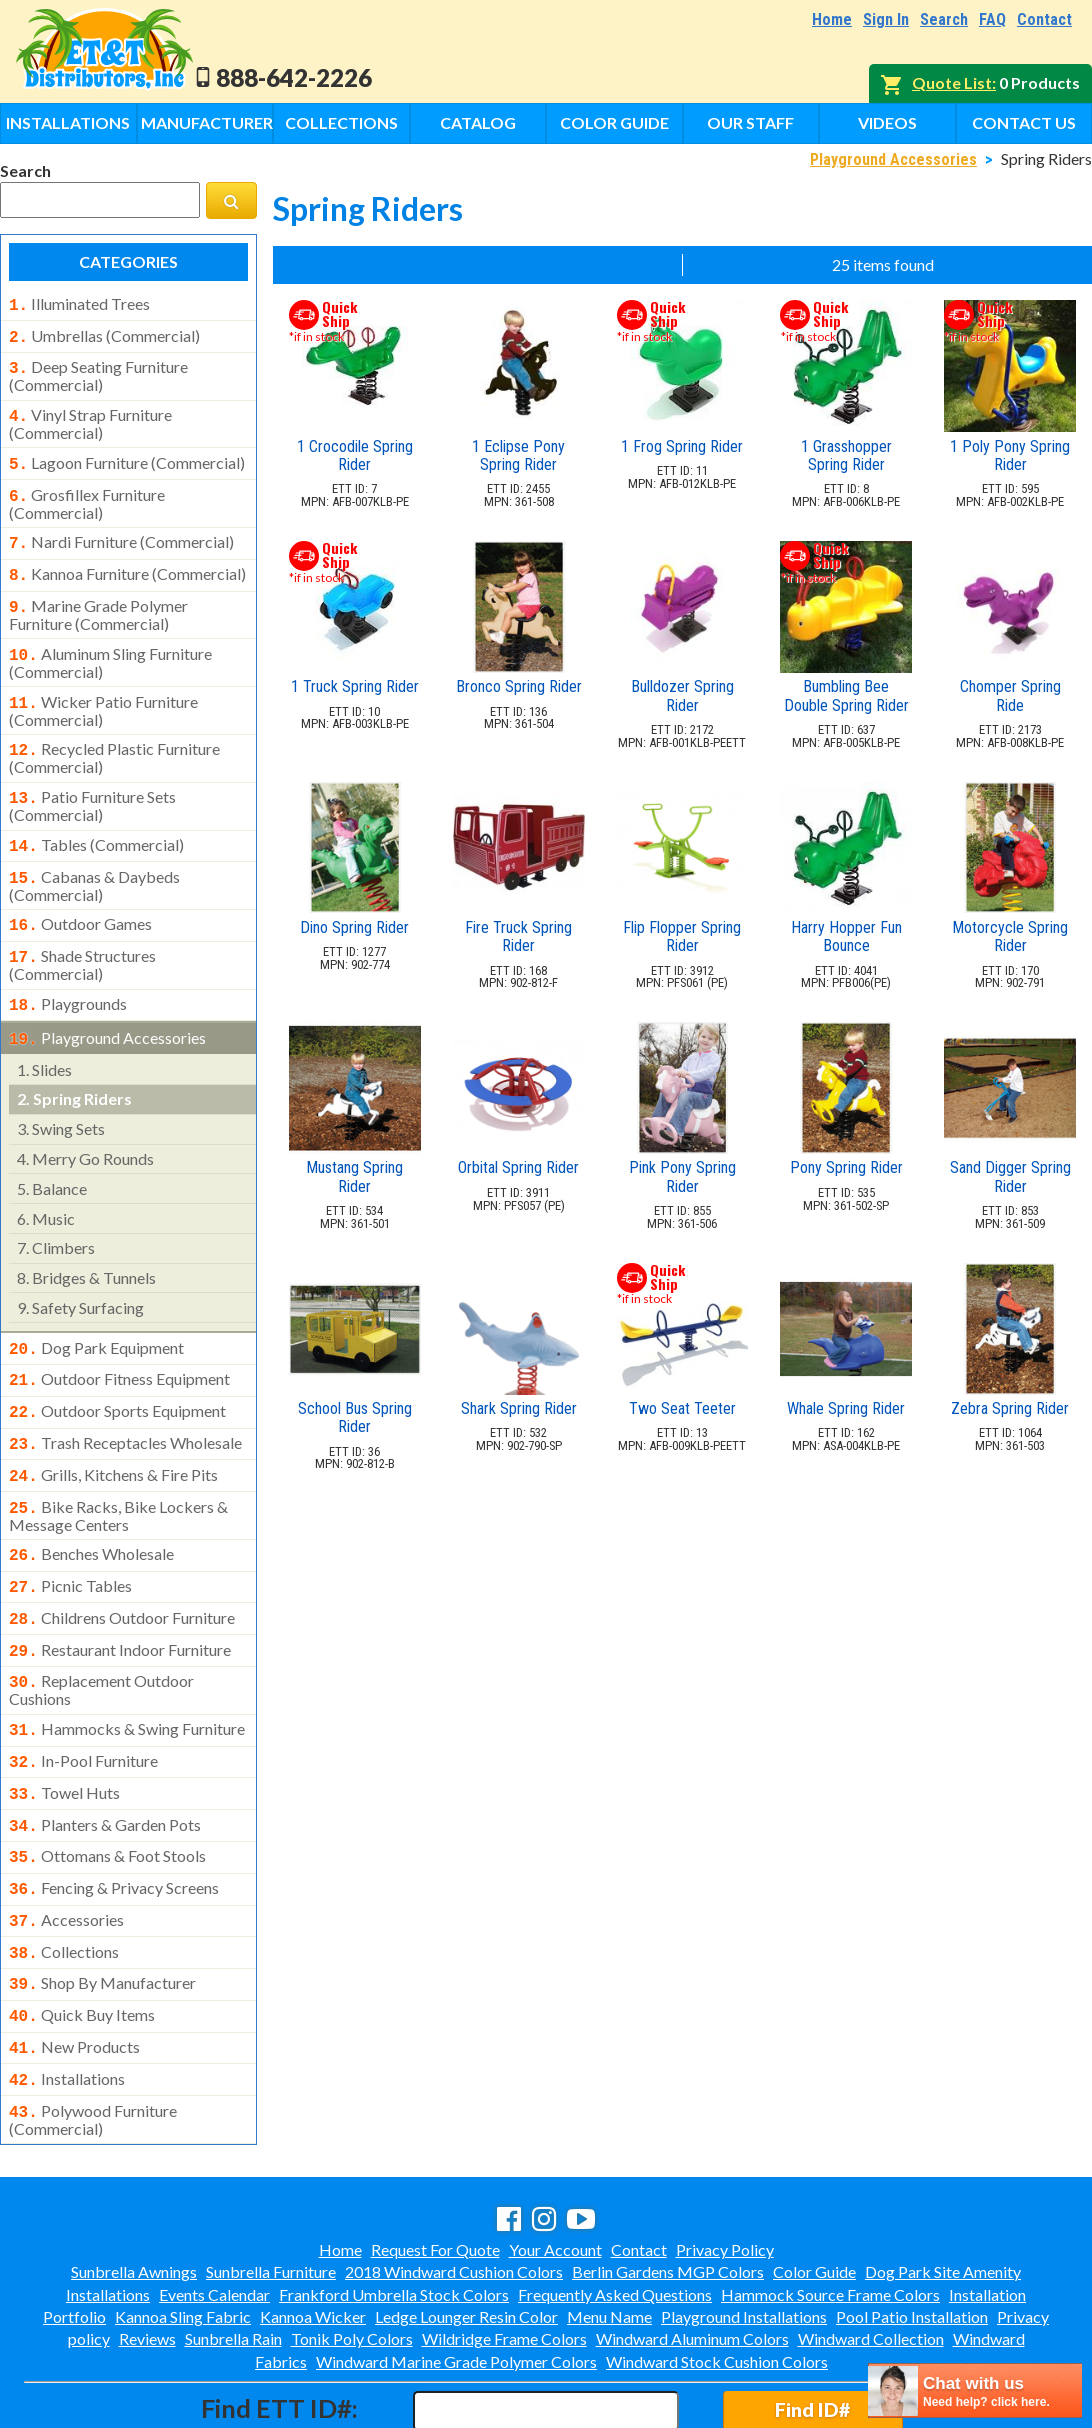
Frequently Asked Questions (615, 2208)
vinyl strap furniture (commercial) (90, 416)
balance (52, 1150)
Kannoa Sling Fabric (183, 2230)
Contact (1044, 19)
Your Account (555, 2163)
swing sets (61, 1090)
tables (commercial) (96, 819)
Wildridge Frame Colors (504, 2252)
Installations (68, 122)
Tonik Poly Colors (352, 2252)
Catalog (478, 122)
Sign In (886, 19)
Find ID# (812, 2323)
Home (832, 19)
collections (64, 1878)
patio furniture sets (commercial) (92, 780)
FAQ (992, 19)
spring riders (74, 1060)
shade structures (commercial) (82, 931)
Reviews (147, 2252)
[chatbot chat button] (975, 2390)
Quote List (952, 82)
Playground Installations (744, 2230)
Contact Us (1024, 122)
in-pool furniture (83, 1699)
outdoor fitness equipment (119, 1339)
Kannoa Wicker (313, 2230)
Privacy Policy (725, 2163)
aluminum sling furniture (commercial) (110, 643)
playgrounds (68, 970)
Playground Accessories (893, 159)
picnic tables (70, 1534)
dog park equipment (96, 1310)
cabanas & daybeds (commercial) (94, 856)
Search (944, 19)
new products (74, 1967)
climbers (56, 1209)
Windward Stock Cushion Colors (717, 2275)
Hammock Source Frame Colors (830, 2208)
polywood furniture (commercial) (93, 2034)
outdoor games (80, 894)
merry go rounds (85, 1120)
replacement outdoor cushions (101, 1630)
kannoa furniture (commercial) (127, 560)
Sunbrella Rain (233, 2252)
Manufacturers (207, 122)
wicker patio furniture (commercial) (103, 689)
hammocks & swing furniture (127, 1669)
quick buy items (82, 1937)
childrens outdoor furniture (122, 1564)
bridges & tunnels (86, 1239)
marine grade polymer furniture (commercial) (98, 597)
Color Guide (614, 122)
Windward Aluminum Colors (692, 2252)
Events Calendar (214, 2208)
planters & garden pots (105, 1759)
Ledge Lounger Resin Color (466, 2230)
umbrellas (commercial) (104, 334)
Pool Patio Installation (912, 2230)
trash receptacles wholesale (125, 1399)
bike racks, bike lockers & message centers (118, 1466)
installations (67, 1997)
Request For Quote (435, 2163)
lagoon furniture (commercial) (127, 455)
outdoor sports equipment (117, 1369)
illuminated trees (79, 304)
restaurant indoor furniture (120, 1594)
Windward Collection (871, 2252)
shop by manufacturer (102, 1907)
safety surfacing (80, 1269)
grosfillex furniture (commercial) (87, 492)
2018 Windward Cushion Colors (454, 2185)
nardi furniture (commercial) (121, 530)
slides (44, 1031)
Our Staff (750, 122)
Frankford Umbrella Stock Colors (394, 2208)
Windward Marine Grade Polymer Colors (456, 2275)
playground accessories (107, 1002)
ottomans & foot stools (107, 1788)
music (46, 1180)
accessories (66, 1848)
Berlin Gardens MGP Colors (668, 2185)
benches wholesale (91, 1504)
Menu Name (609, 2230)
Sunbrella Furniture (271, 2185)
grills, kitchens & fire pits (113, 1429)
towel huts (64, 1729)
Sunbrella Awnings (134, 2185)
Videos (887, 122)
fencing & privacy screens (114, 1818)
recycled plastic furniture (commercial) (114, 734)
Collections (341, 122)
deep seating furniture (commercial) (98, 370)
